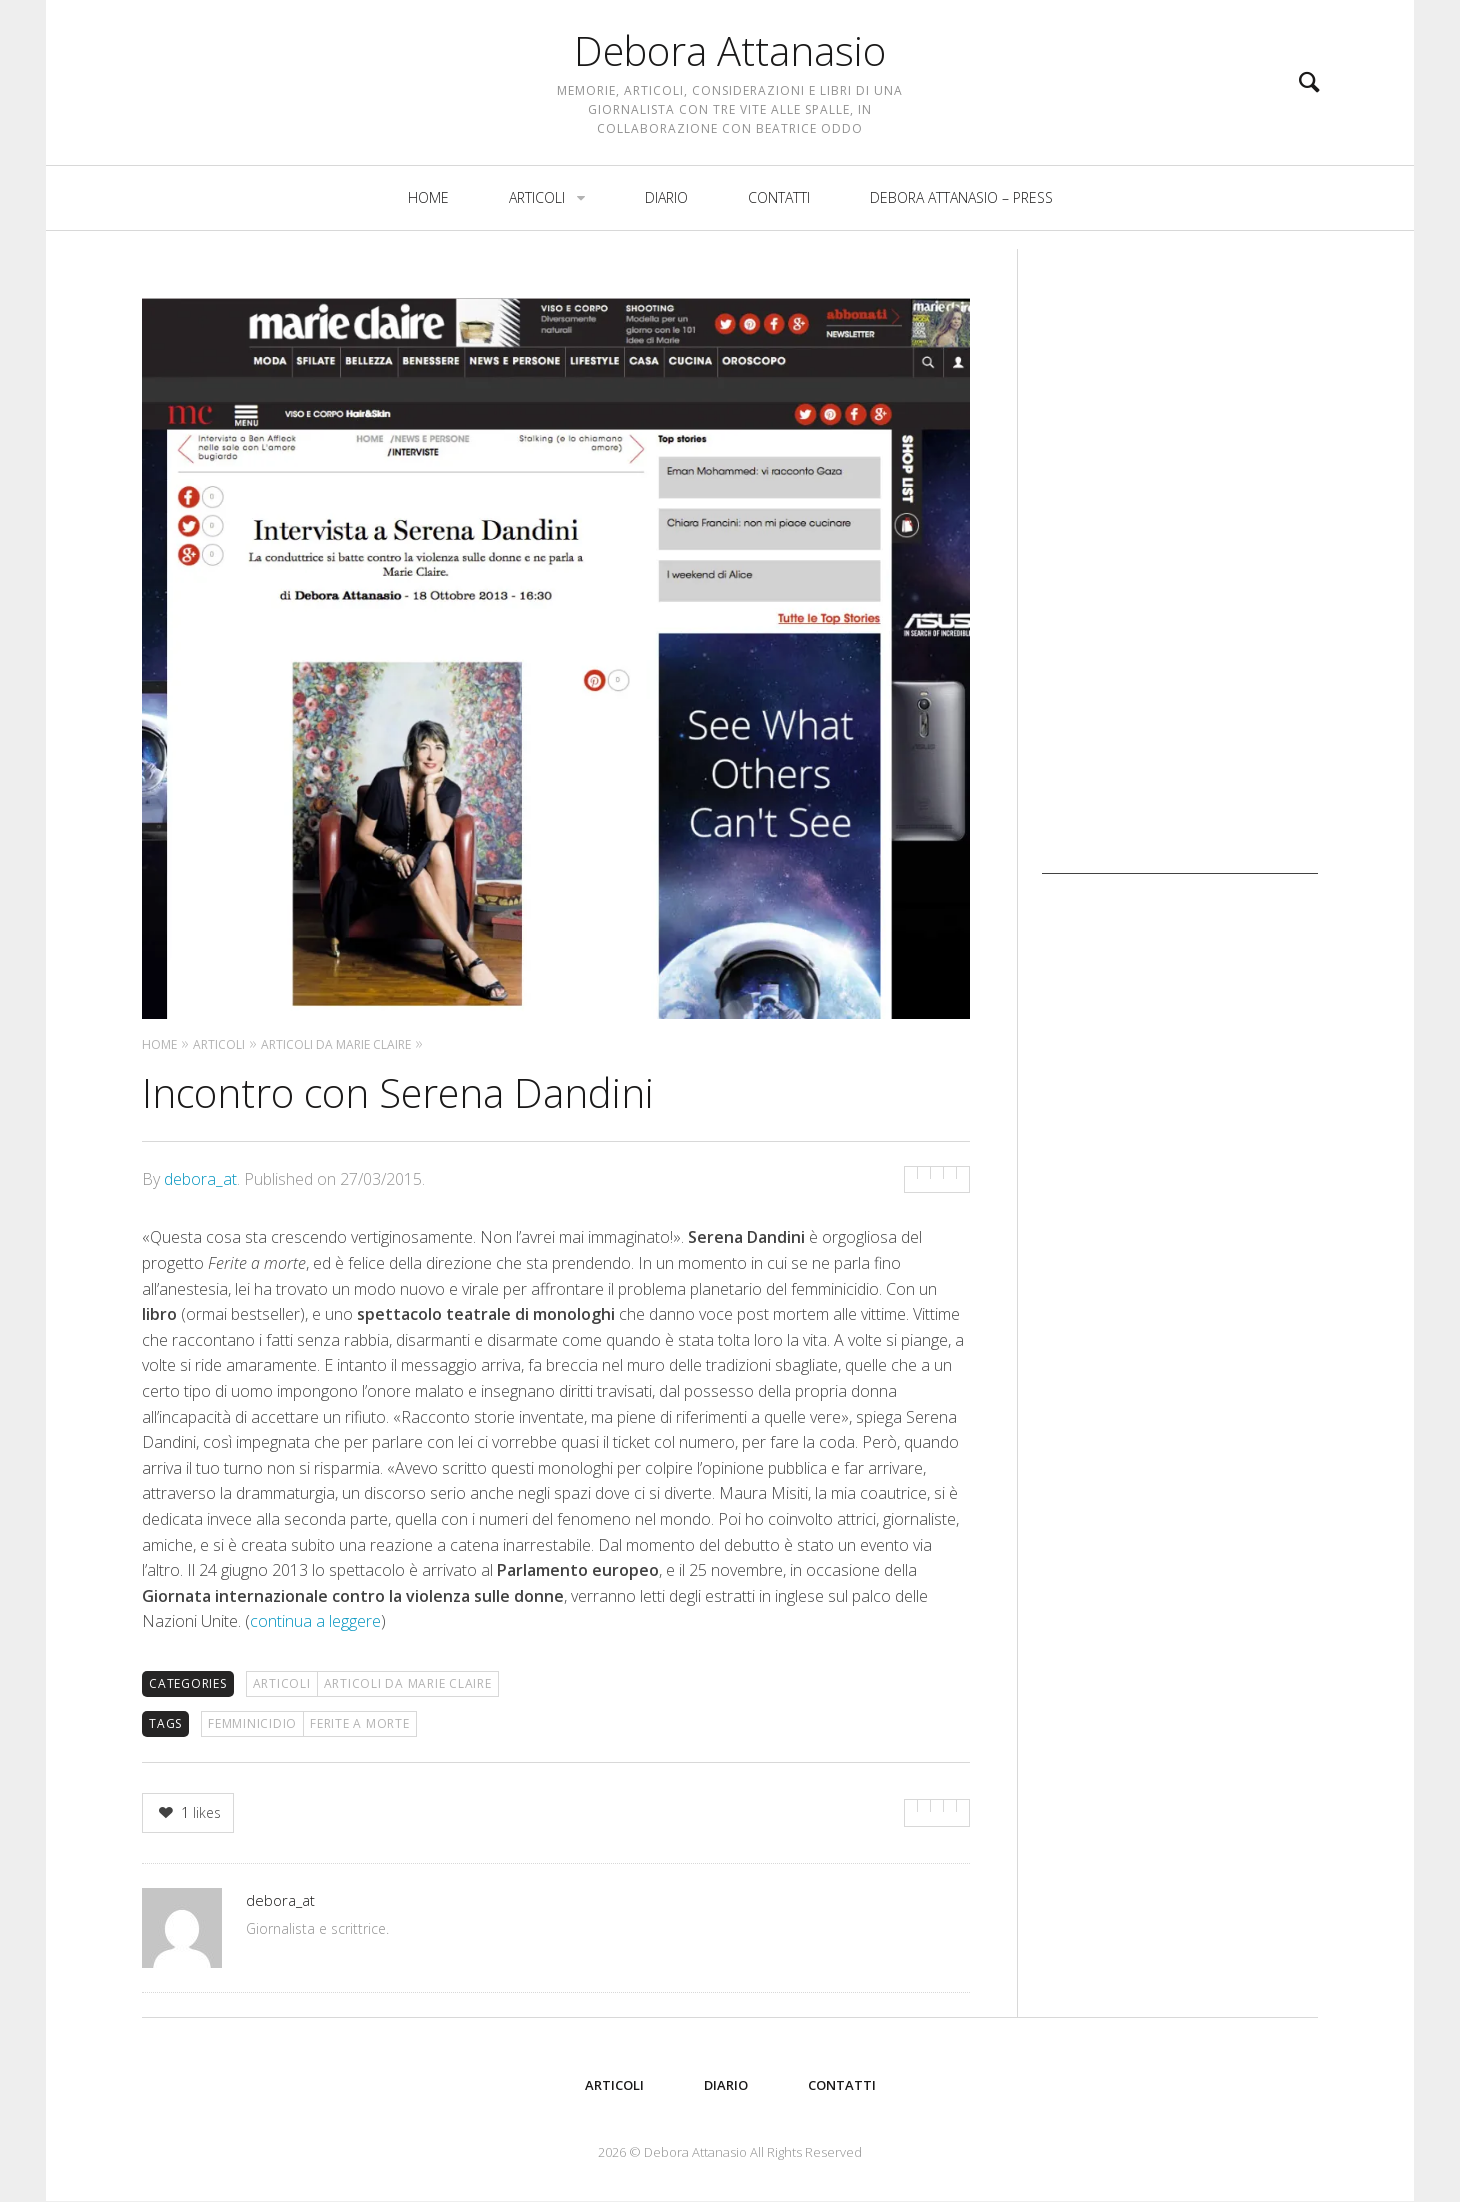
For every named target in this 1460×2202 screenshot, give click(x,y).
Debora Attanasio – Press (961, 216)
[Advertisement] (1180, 574)
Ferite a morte (360, 1723)
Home (428, 216)
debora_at (200, 1179)
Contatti (779, 216)
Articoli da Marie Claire (408, 1683)
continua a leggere (315, 1621)
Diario (666, 216)
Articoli (537, 216)
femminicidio (252, 1723)
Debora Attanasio (730, 60)
